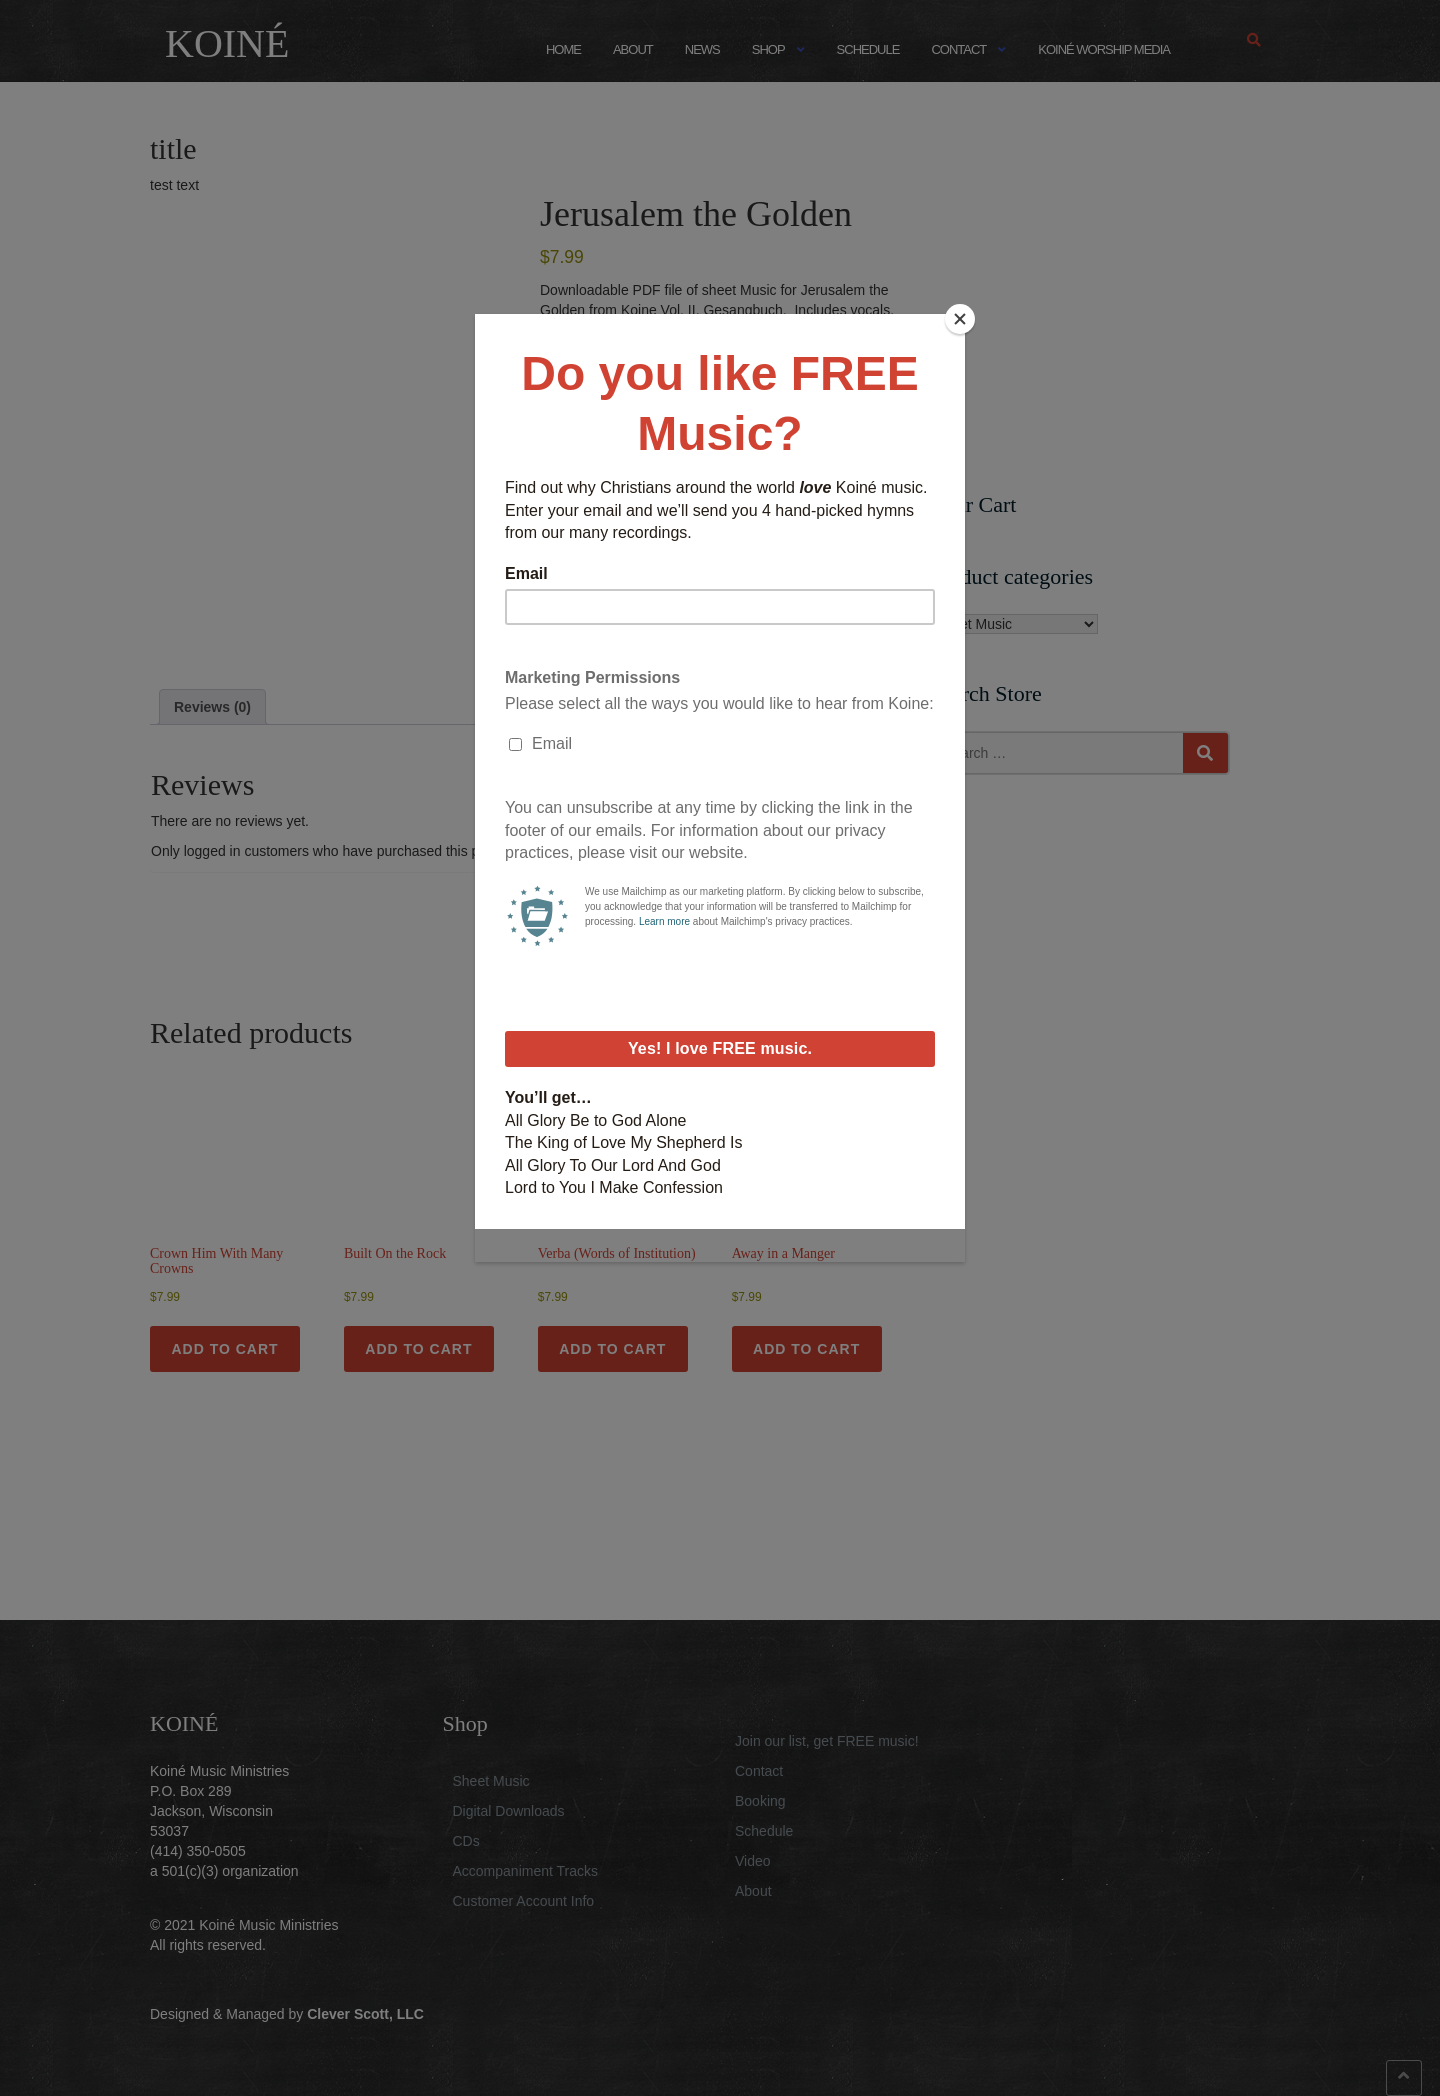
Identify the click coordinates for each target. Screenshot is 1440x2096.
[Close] (960, 319)
